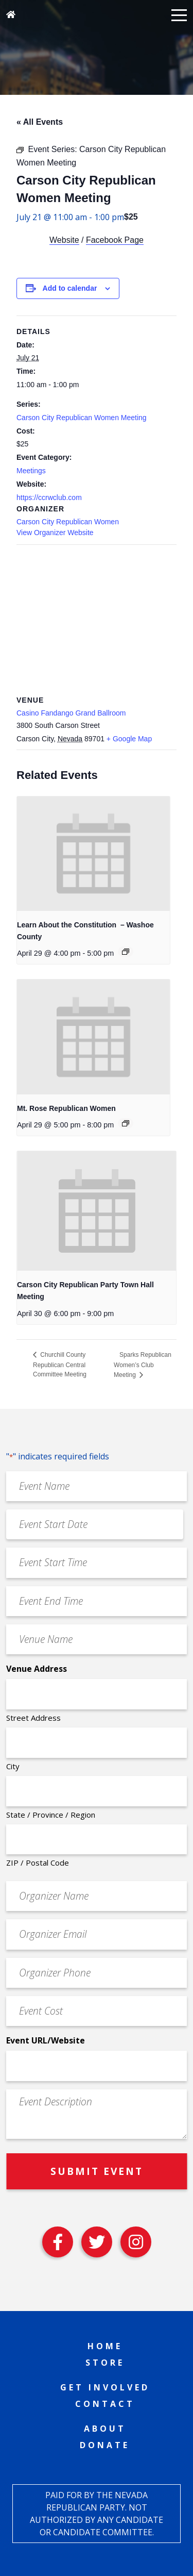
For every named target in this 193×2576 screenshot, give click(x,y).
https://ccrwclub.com (49, 497)
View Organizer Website (55, 532)
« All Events (39, 122)
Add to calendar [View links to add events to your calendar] (70, 288)
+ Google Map (129, 739)
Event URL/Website (45, 2040)
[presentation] (93, 853)
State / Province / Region (50, 1814)
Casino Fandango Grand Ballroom (71, 713)
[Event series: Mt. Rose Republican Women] (125, 1123)
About (105, 2428)
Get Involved (105, 2387)
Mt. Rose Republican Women (66, 1108)
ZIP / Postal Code (37, 1862)
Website (64, 240)
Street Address (33, 1718)
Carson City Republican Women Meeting (81, 417)
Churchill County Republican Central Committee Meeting (59, 1364)
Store (105, 2362)
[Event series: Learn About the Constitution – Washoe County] (125, 952)
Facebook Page (115, 240)
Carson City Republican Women (67, 522)
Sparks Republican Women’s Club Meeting (142, 1364)
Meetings (31, 471)
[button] (179, 14)
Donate (105, 2445)
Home (104, 2346)
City (13, 1766)
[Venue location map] (96, 619)
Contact (105, 2403)
